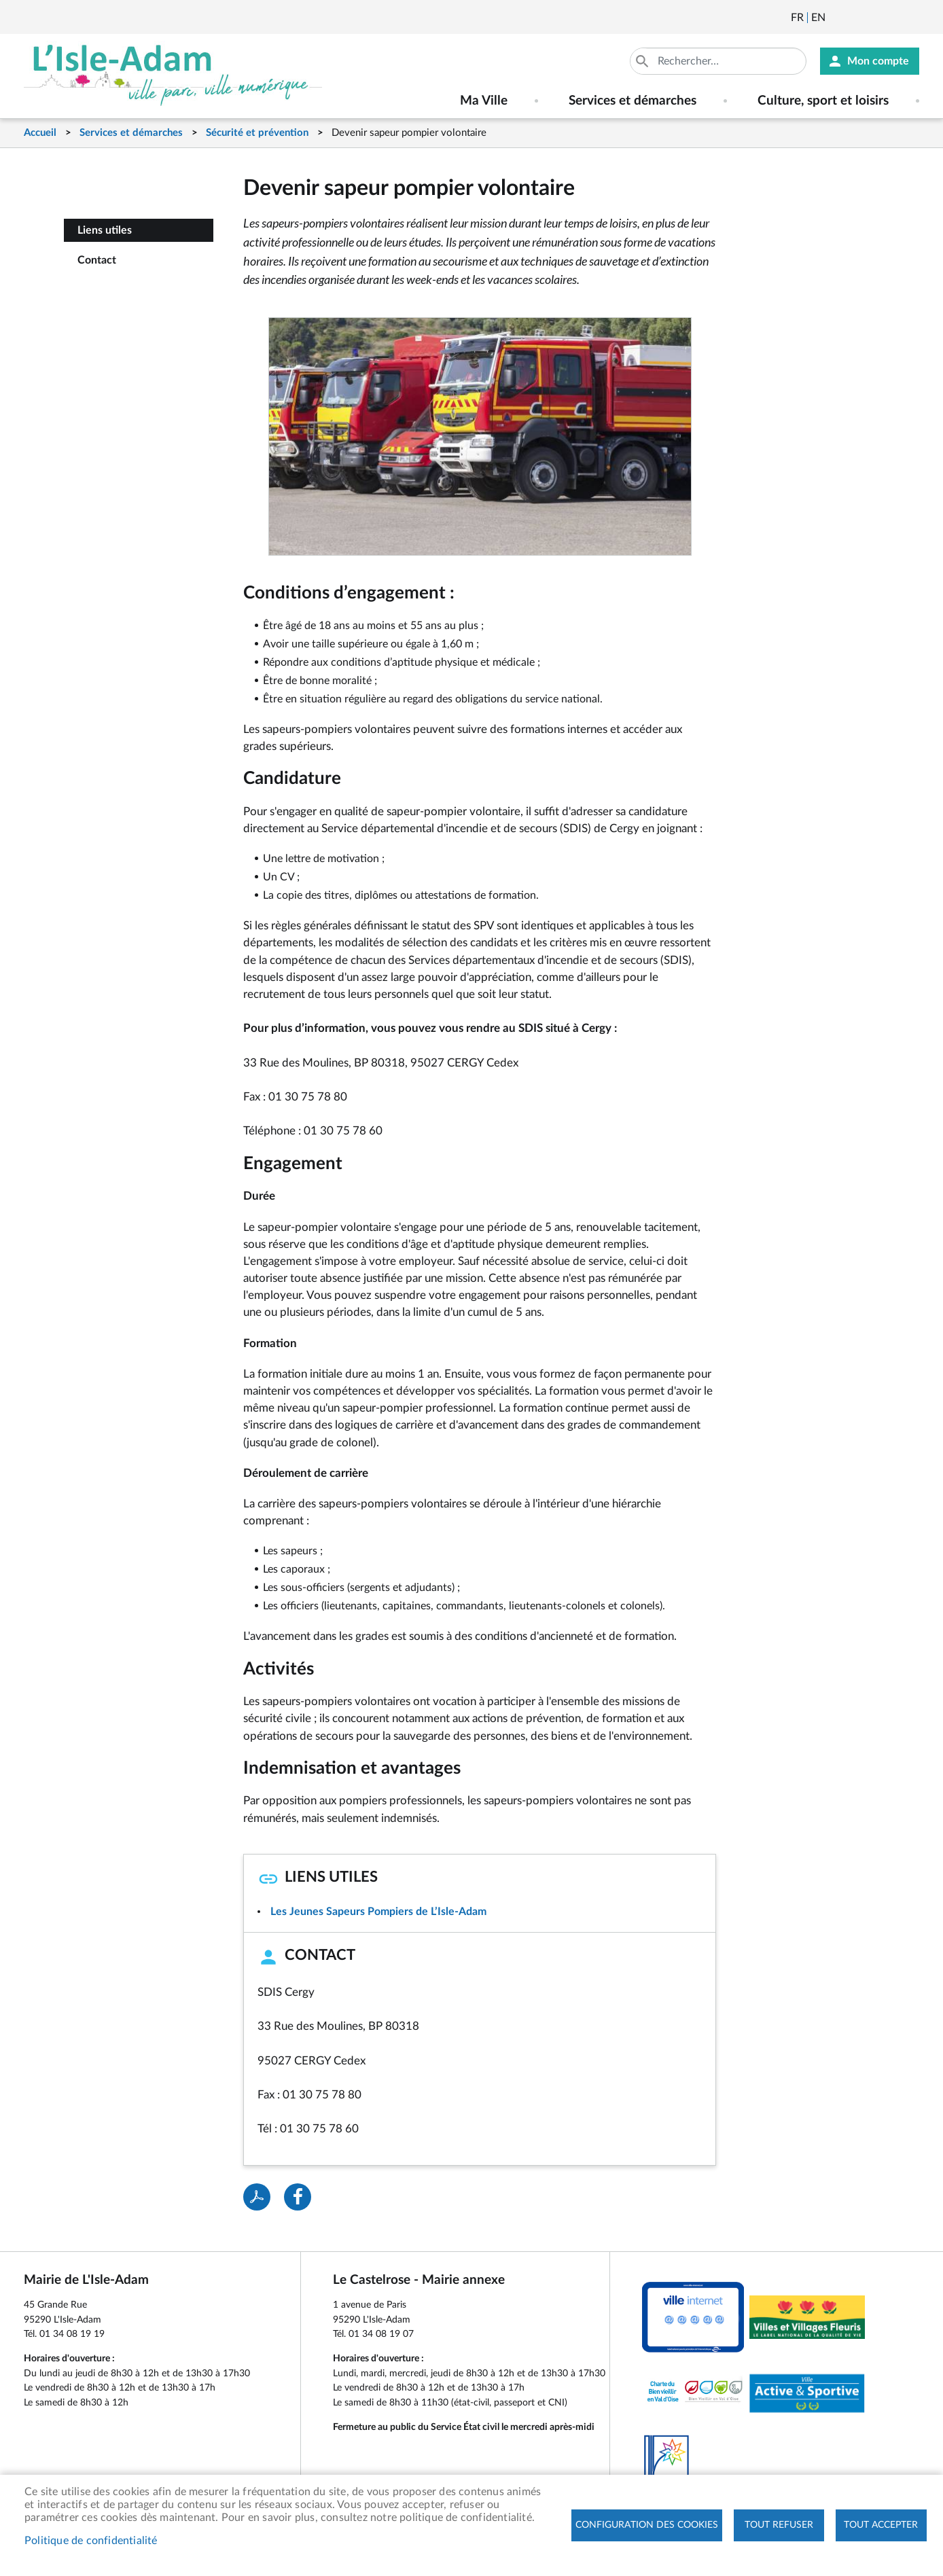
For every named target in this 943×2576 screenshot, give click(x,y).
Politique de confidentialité (91, 2540)
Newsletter (837, 18)
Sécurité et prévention (257, 133)
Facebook (874, 18)
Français (797, 17)
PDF (256, 2197)
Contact (96, 260)
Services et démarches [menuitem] (632, 100)
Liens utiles (104, 230)
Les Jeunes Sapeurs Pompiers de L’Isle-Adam (378, 1911)
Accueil (40, 133)
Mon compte (878, 61)
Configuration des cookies (646, 2525)
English (818, 17)
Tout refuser (779, 2525)
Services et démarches (131, 133)
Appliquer (643, 61)
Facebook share (297, 2197)
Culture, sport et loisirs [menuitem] (823, 100)
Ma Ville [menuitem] (484, 100)
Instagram (910, 18)
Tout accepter (881, 2525)
